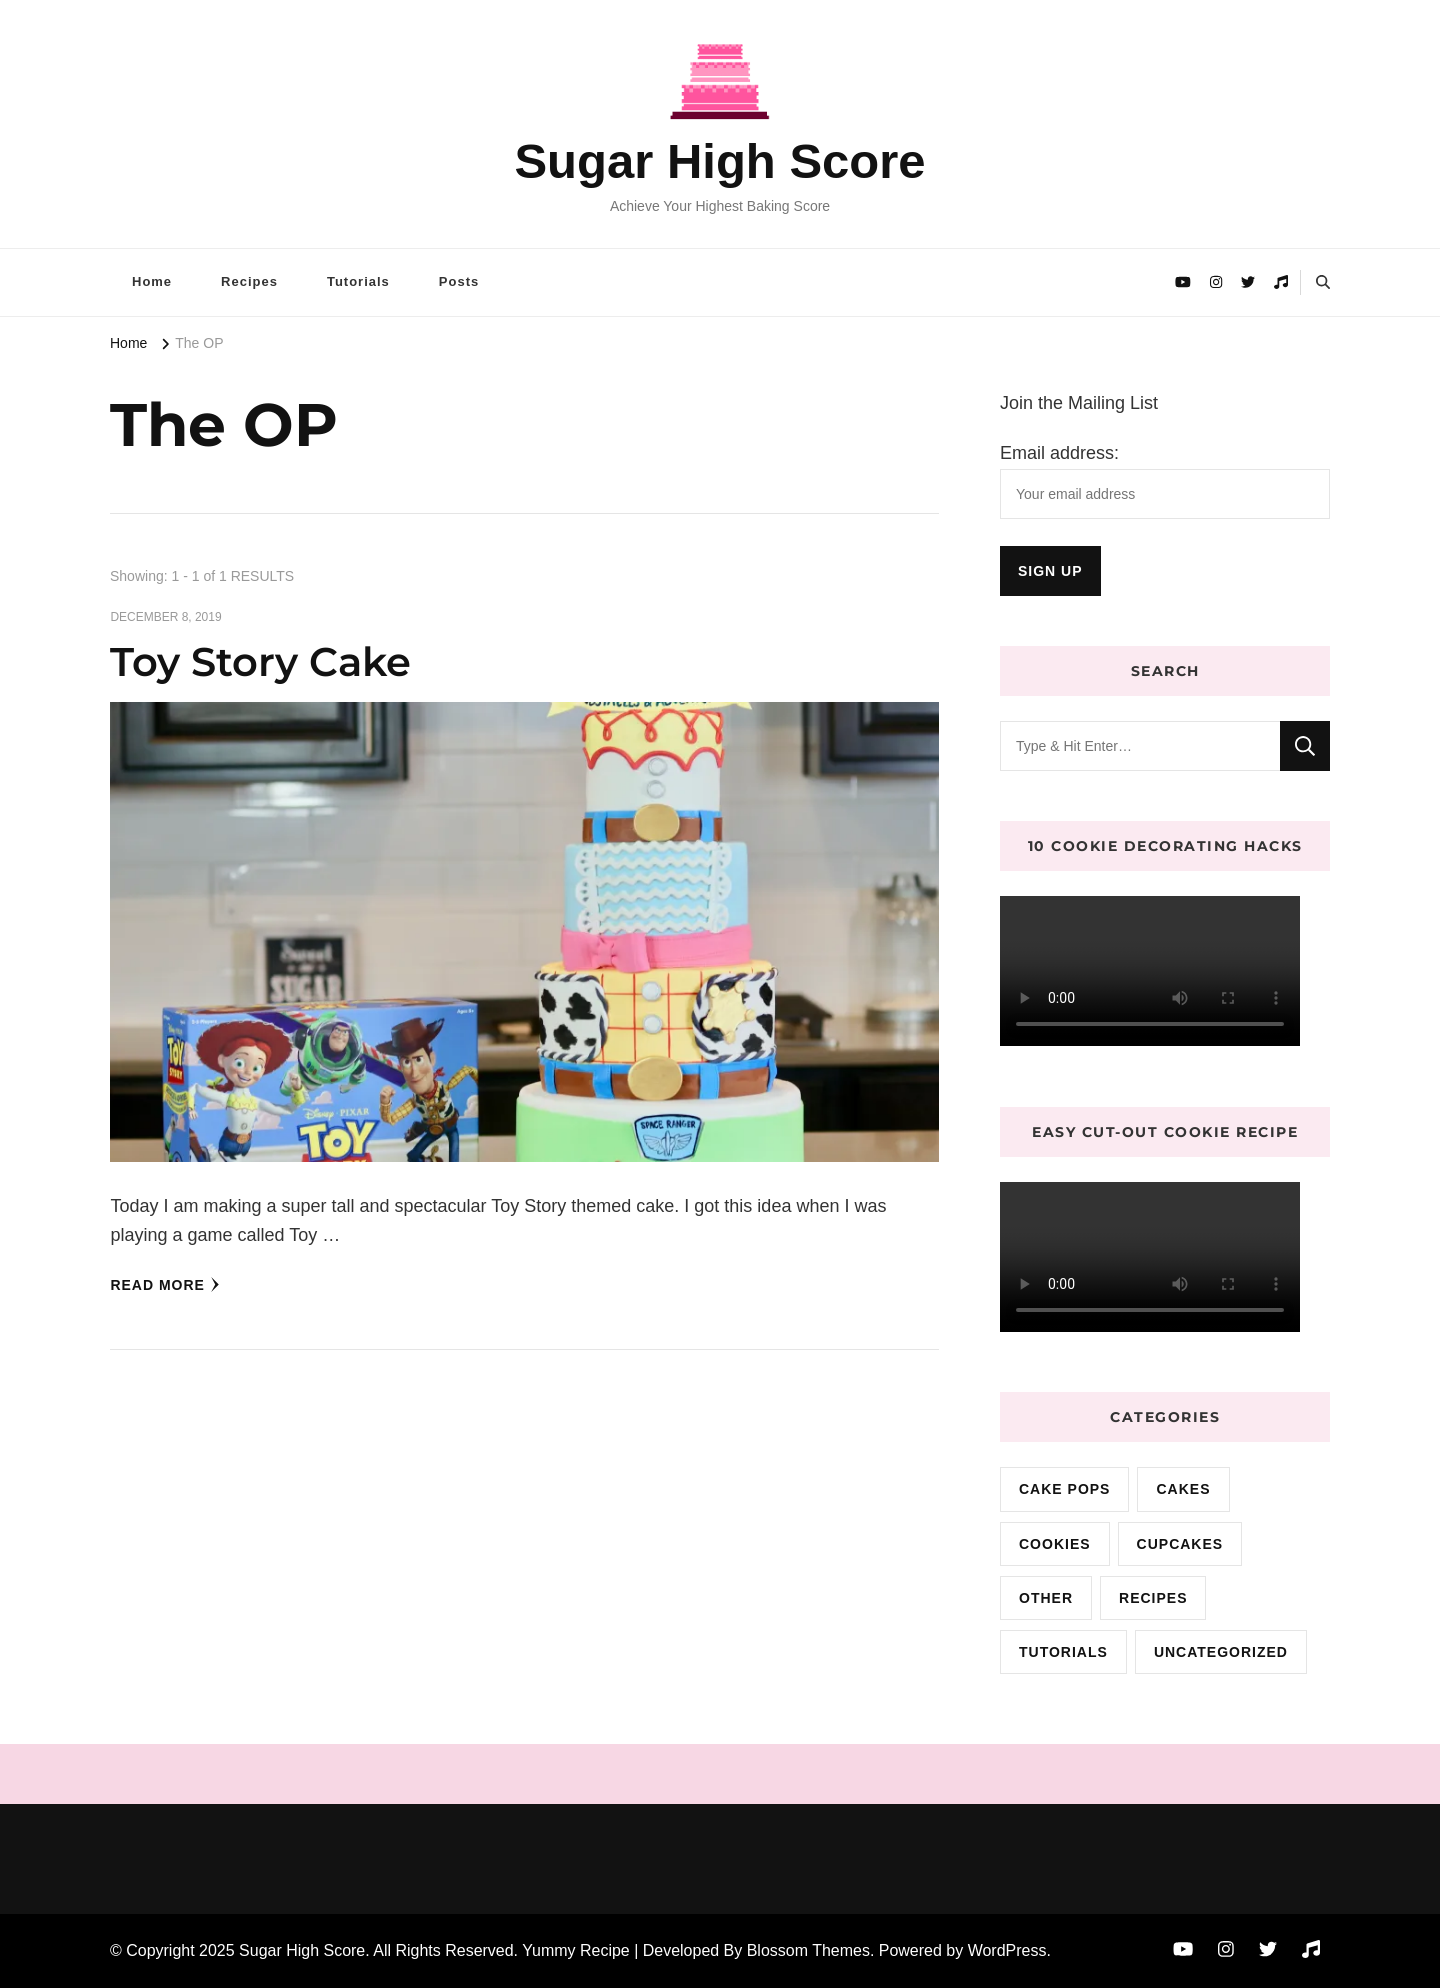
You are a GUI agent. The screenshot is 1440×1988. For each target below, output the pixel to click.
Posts (459, 281)
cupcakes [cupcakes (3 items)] (1180, 1544)
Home (152, 281)
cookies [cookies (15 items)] (1055, 1544)
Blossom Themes (808, 1950)
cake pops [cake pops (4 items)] (1064, 1489)
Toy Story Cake (260, 661)
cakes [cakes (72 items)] (1183, 1489)
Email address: (1059, 453)
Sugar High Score (719, 161)
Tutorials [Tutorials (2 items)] (1063, 1652)
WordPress (1007, 1950)
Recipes (249, 281)
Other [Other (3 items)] (1046, 1598)
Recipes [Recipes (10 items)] (1153, 1598)
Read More (165, 1285)
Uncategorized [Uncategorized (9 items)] (1221, 1652)
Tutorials (358, 281)
